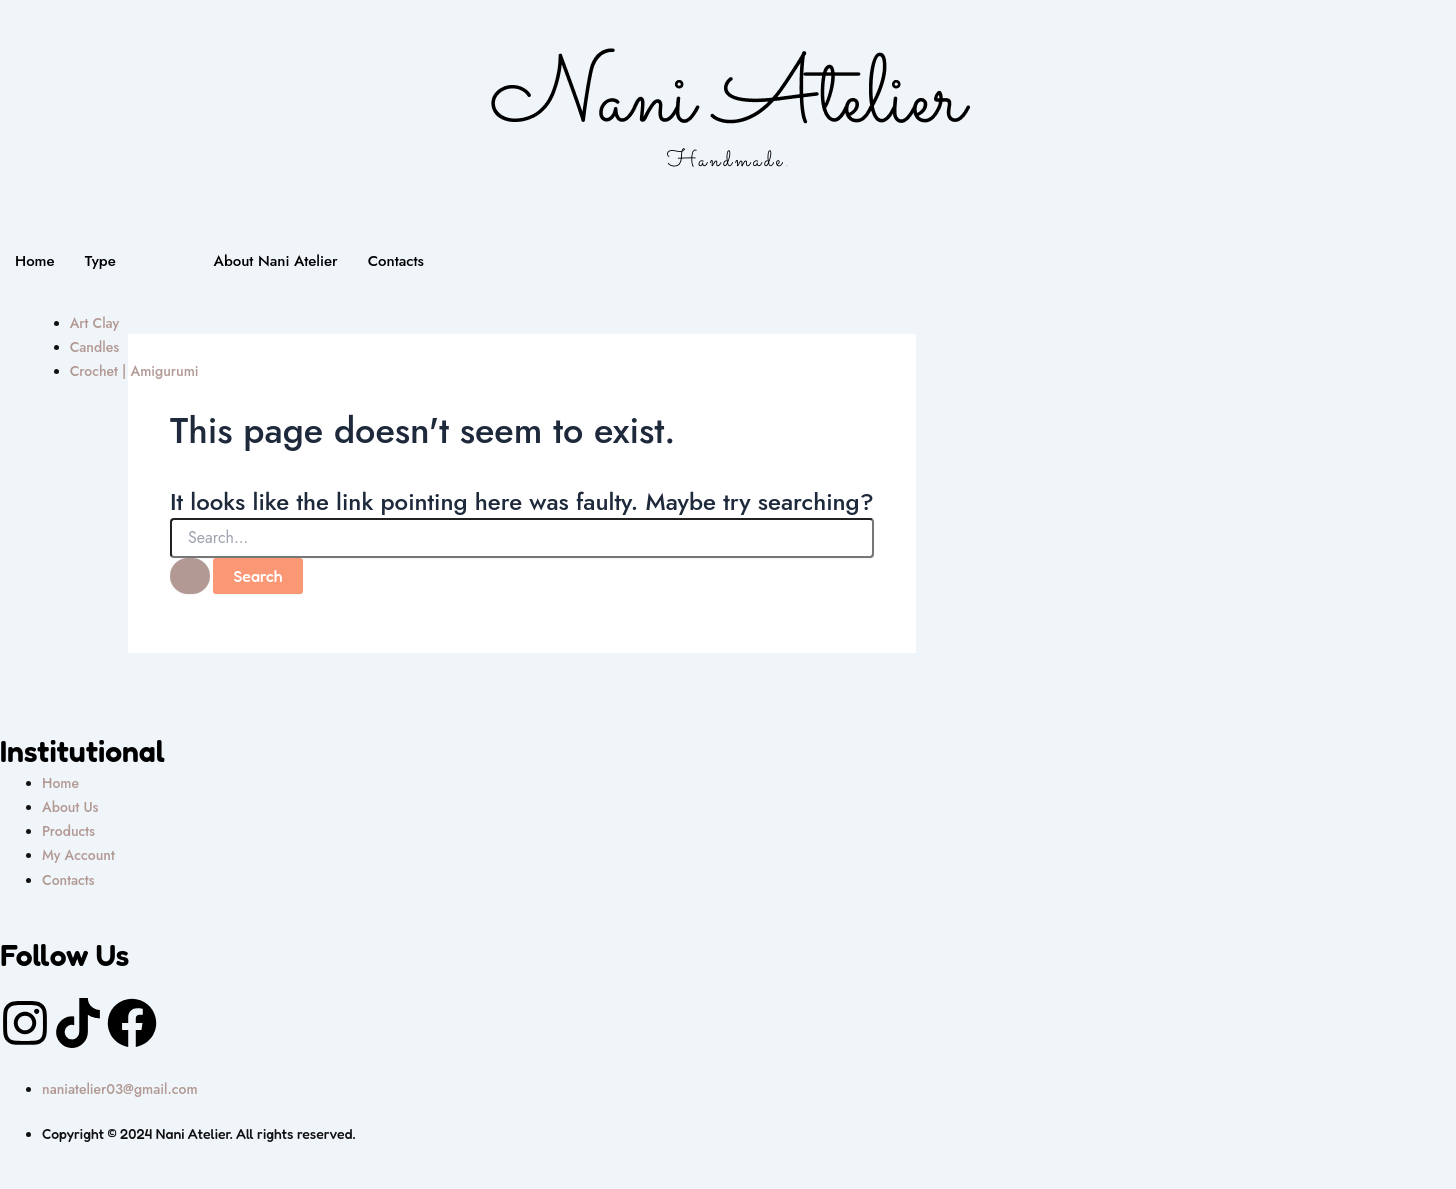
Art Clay (95, 323)
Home (35, 261)
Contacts (396, 261)
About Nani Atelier (276, 261)
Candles (95, 347)
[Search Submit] (190, 576)
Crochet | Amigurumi (134, 371)
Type (100, 261)
